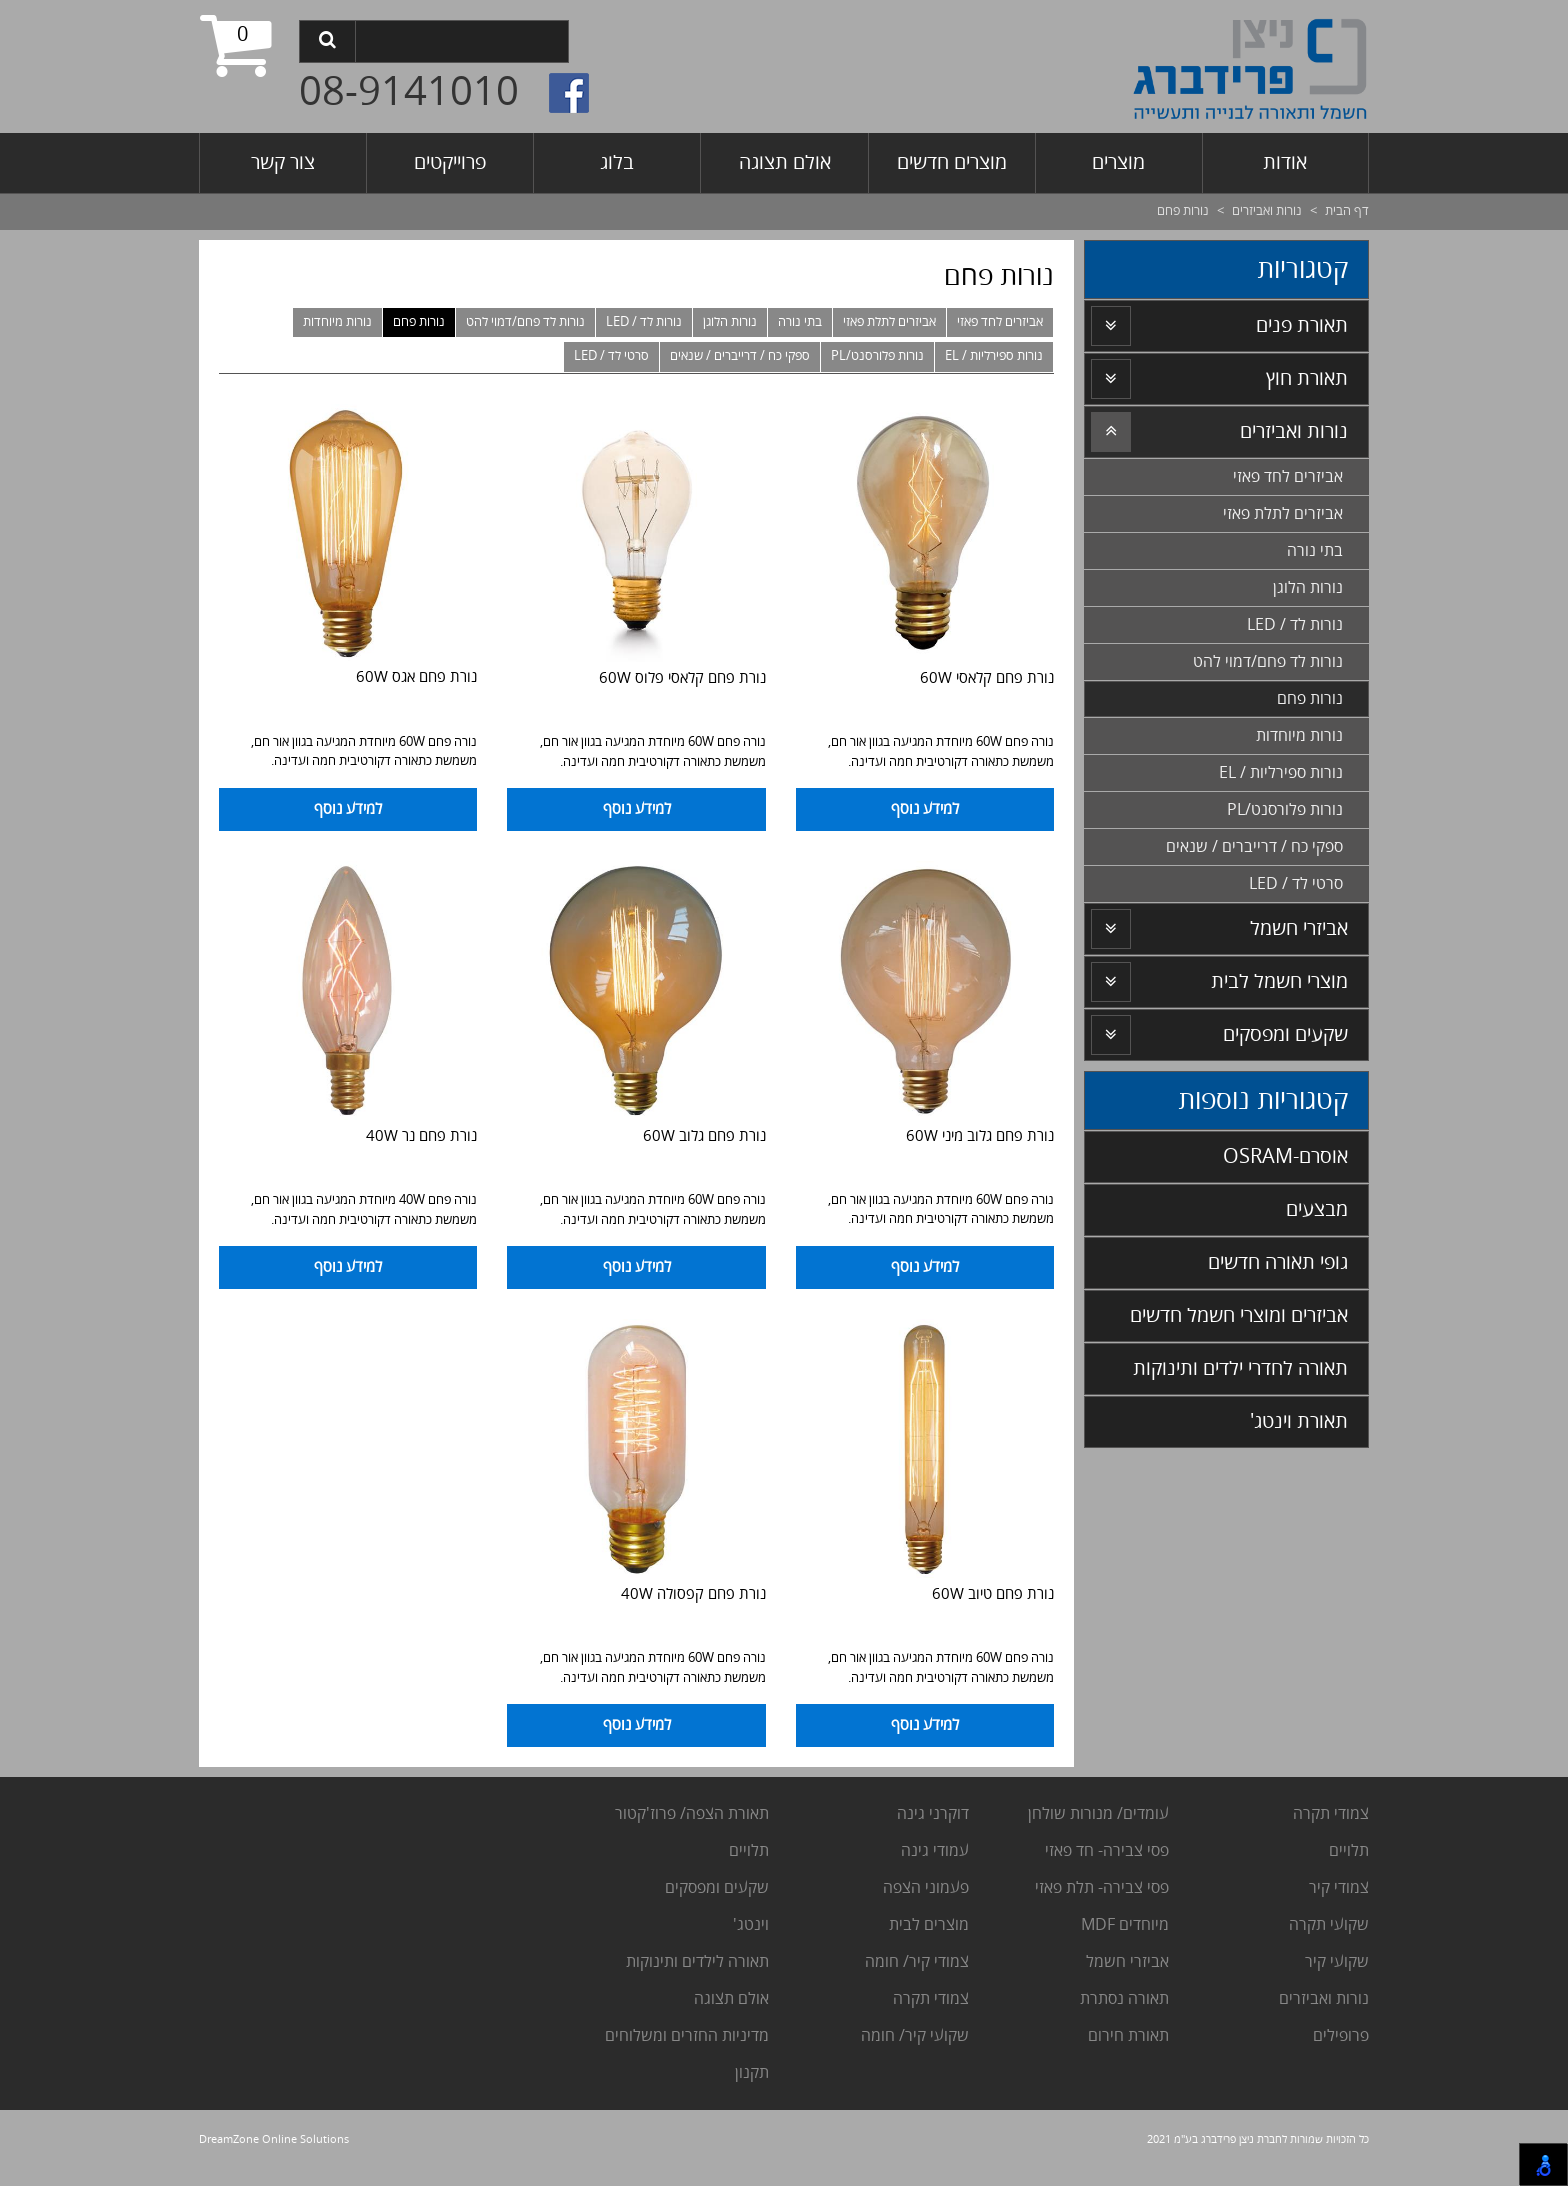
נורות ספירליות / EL (994, 356)
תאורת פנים (1302, 325)
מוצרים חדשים (952, 162)
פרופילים (1341, 2041)
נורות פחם (419, 322)
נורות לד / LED (644, 322)
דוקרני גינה (931, 1819)
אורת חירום (1123, 2041)
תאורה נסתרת (1124, 2004)
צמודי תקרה (1331, 1819)
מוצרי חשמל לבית (1279, 981)
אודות (1285, 162)
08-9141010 (409, 92)
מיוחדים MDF (1125, 1930)
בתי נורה (800, 322)
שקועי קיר (1337, 1967)
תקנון (752, 2078)
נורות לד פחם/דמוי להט (525, 322)
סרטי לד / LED (611, 356)
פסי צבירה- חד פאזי (1107, 1856)
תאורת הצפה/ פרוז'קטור (692, 1819)
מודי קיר (1334, 1893)
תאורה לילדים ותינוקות (695, 1967)
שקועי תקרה (1329, 1930)
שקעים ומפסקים (1285, 1034)
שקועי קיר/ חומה (915, 2041)
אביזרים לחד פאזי (1000, 322)
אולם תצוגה (785, 162)
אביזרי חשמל (1299, 928)
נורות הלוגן (730, 322)
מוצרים (1118, 162)
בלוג (617, 162)
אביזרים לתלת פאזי (889, 322)
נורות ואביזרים (1267, 211)
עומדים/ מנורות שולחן (1096, 1819)
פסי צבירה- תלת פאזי (1100, 1893)
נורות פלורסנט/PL (877, 356)
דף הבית (1347, 211)
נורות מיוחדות (337, 322)
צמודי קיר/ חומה (917, 1967)
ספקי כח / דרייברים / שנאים (740, 356)
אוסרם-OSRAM (1285, 1156)
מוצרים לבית (929, 1930)
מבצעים (1317, 1209)
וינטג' (749, 1930)
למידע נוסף (925, 811)
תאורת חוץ (1307, 378)
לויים (1344, 1856)
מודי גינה (928, 1856)
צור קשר (283, 162)
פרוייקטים (450, 162)
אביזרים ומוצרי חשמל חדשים (1239, 1315)
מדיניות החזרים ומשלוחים (687, 2041)
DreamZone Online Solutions (274, 2144)
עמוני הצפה (921, 1893)
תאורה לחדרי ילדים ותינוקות (1240, 1368)
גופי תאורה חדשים (1278, 1262)
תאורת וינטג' (1299, 1421)
